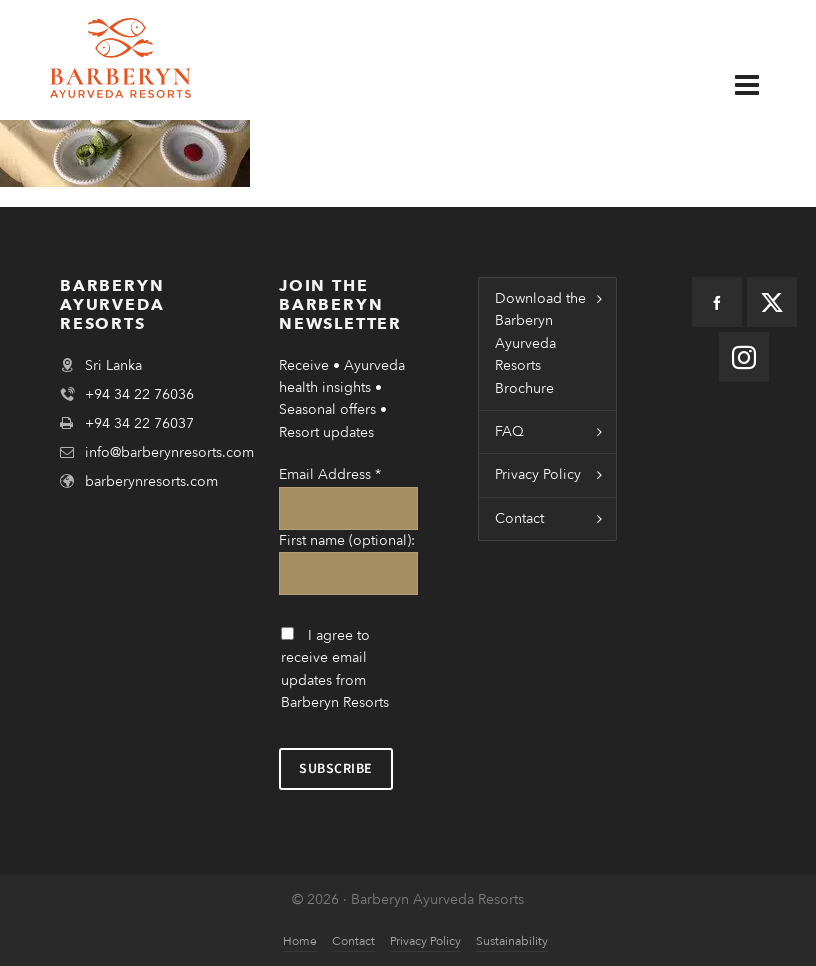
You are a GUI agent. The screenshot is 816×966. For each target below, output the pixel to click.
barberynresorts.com (151, 481)
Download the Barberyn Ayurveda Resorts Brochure (540, 343)
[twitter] (772, 302)
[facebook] (717, 302)
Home (300, 941)
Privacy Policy (538, 474)
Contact (519, 518)
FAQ (509, 431)
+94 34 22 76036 (139, 394)
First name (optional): (347, 540)
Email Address (330, 474)
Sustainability (512, 941)
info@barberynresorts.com (169, 452)
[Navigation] (759, 77)
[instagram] (744, 357)
